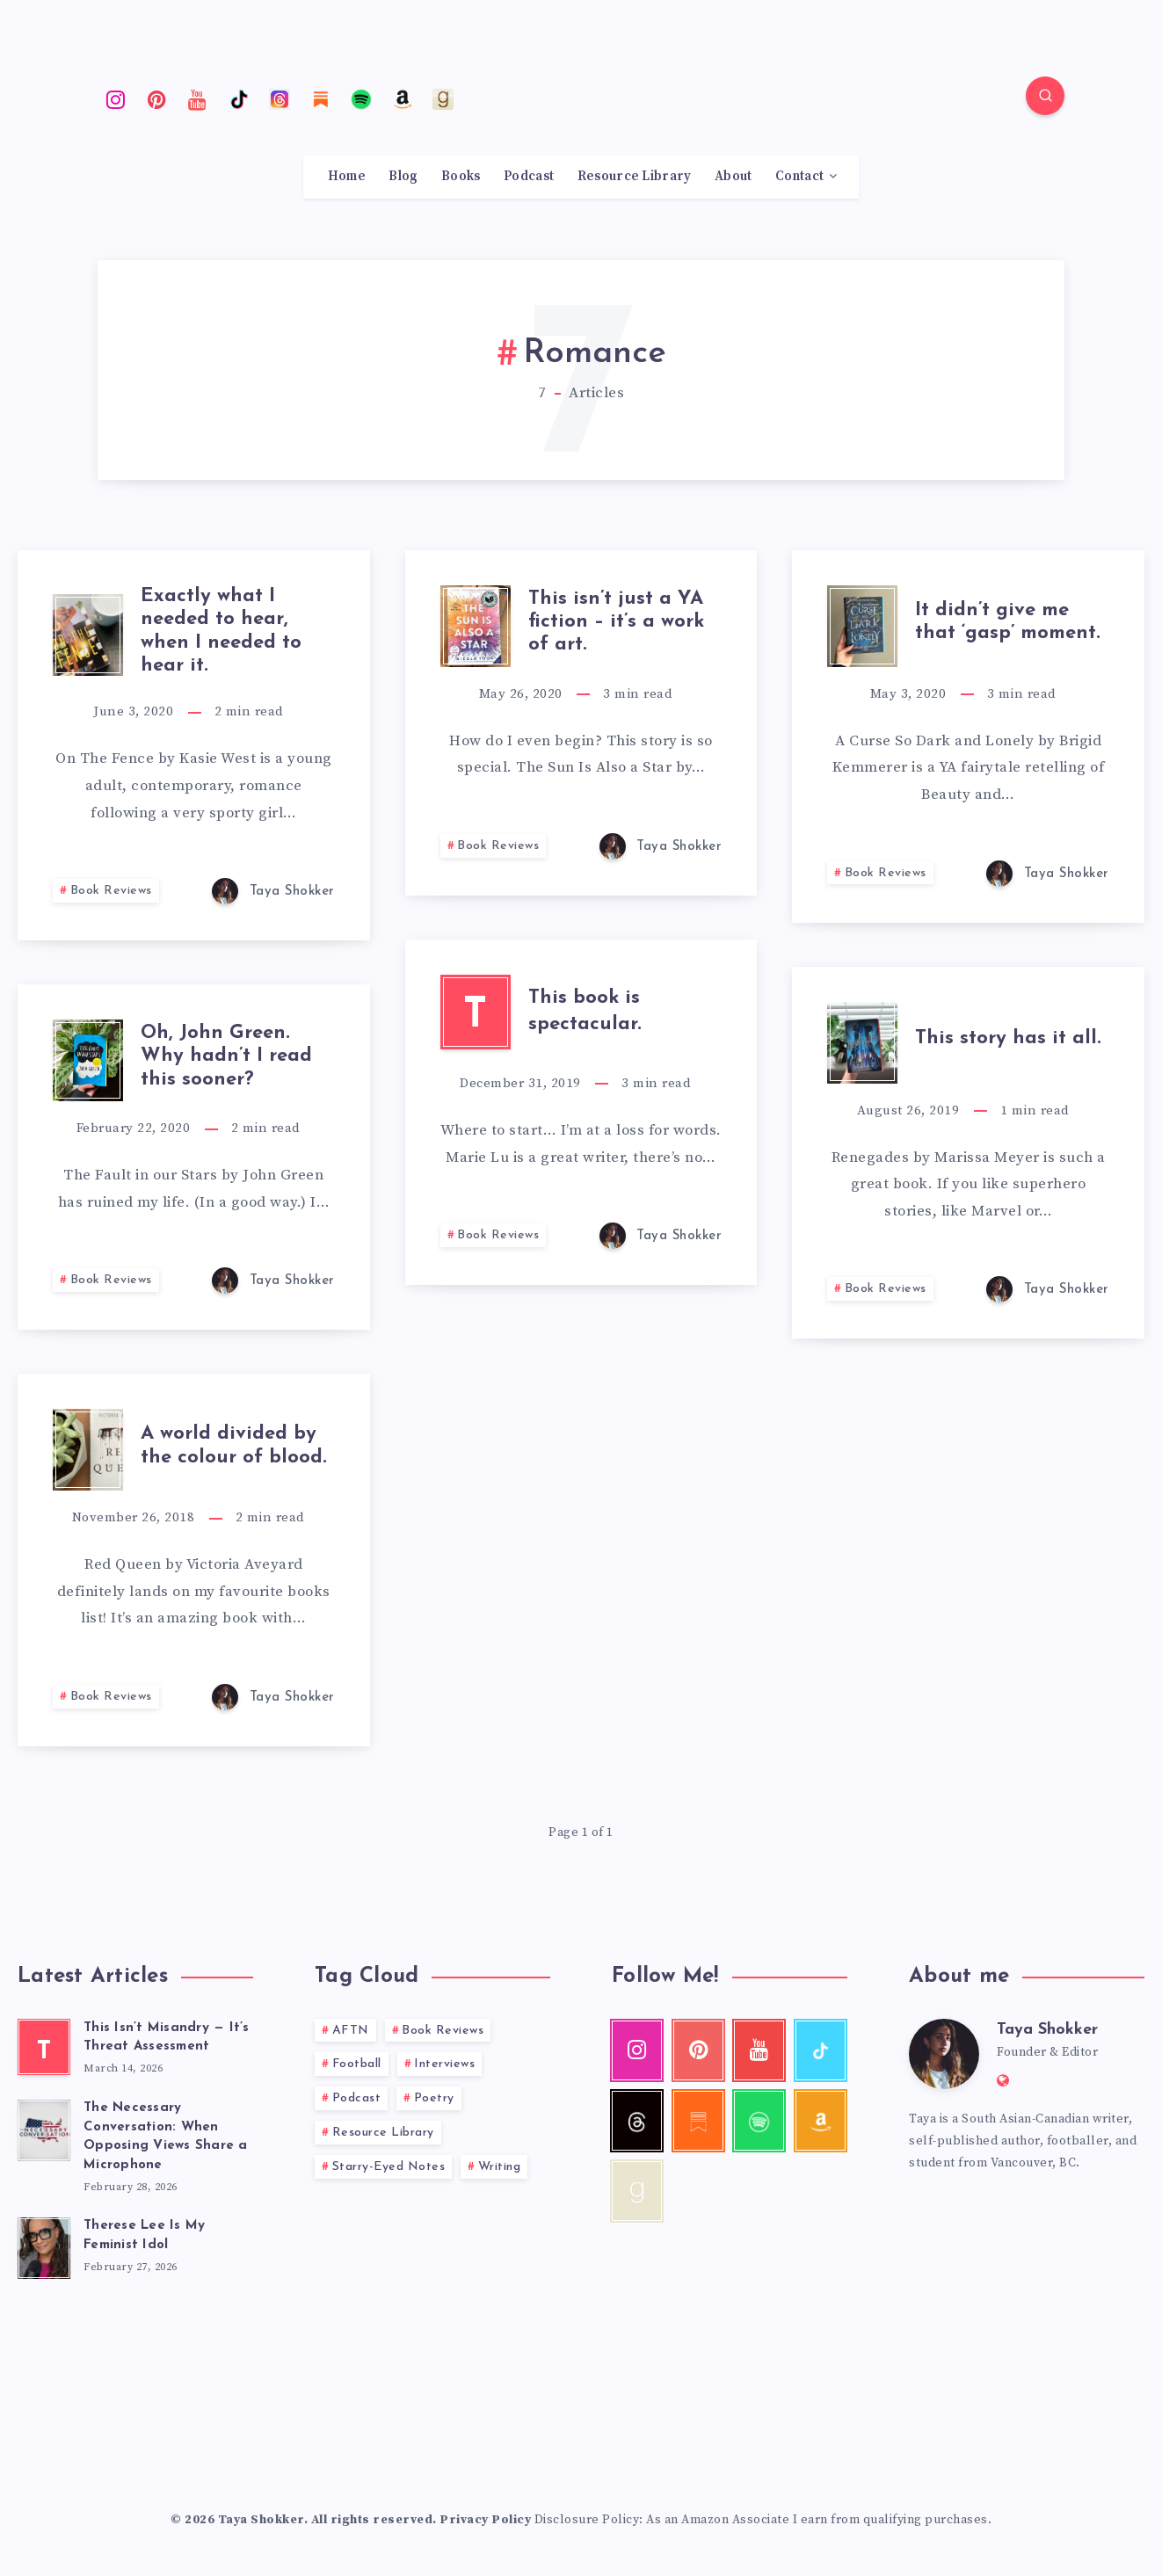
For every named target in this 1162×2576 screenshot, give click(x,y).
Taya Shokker (1047, 2029)
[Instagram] (116, 98)
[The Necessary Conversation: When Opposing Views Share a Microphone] (44, 2128)
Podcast (529, 177)
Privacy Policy (485, 2520)
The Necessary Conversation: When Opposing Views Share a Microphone (166, 2136)
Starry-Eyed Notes (389, 2166)
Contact (799, 177)
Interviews (444, 2064)
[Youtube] (197, 98)
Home (347, 177)
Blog (403, 177)
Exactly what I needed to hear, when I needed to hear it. (221, 631)
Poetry (434, 2098)
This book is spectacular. (585, 1011)
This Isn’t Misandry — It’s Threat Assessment (167, 2037)
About (733, 177)
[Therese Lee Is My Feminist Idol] (44, 2245)
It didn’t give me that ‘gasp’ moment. (1007, 621)
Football (356, 2064)
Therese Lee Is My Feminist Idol (144, 2235)
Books (461, 177)
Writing (499, 2166)
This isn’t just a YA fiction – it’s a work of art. (616, 622)
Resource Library (634, 177)
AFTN (350, 2030)
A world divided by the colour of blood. (234, 1445)
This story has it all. (1008, 1038)
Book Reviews (111, 890)
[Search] (1045, 95)
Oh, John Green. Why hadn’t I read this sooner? (226, 1056)
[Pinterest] (157, 98)
